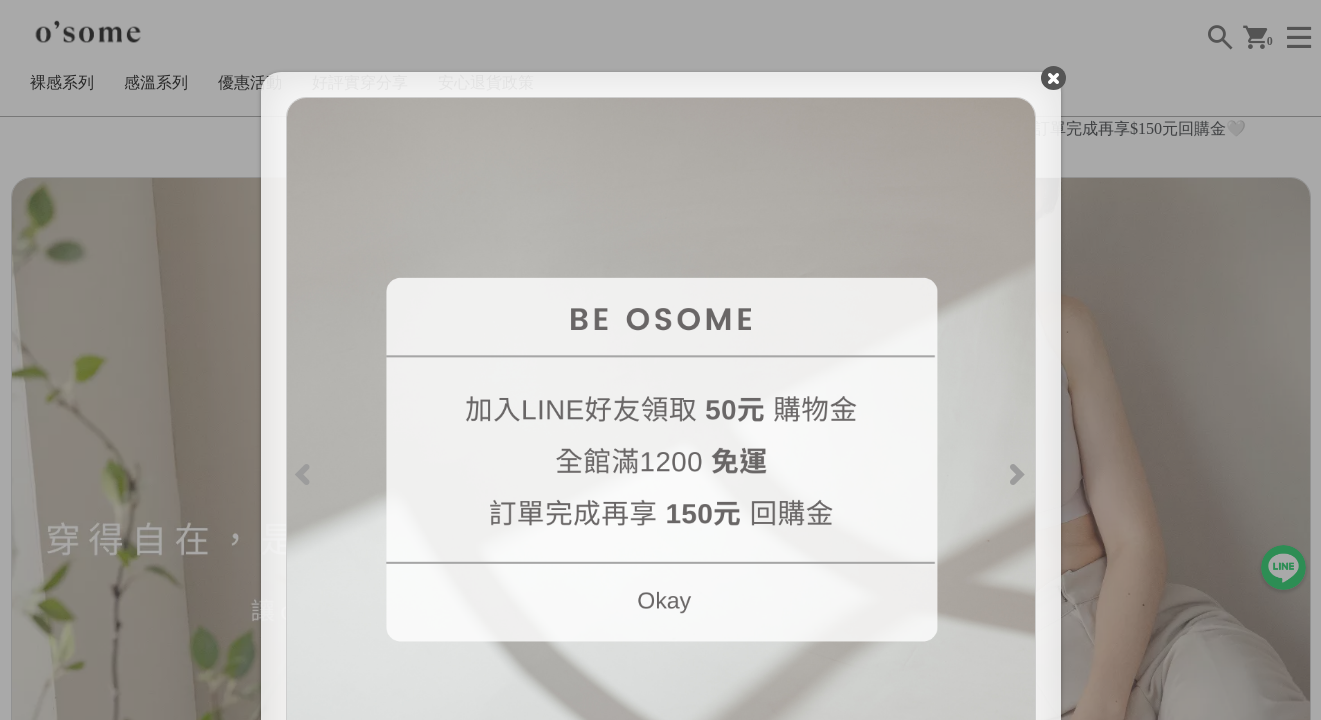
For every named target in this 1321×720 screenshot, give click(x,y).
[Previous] (305, 472)
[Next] (1016, 472)
